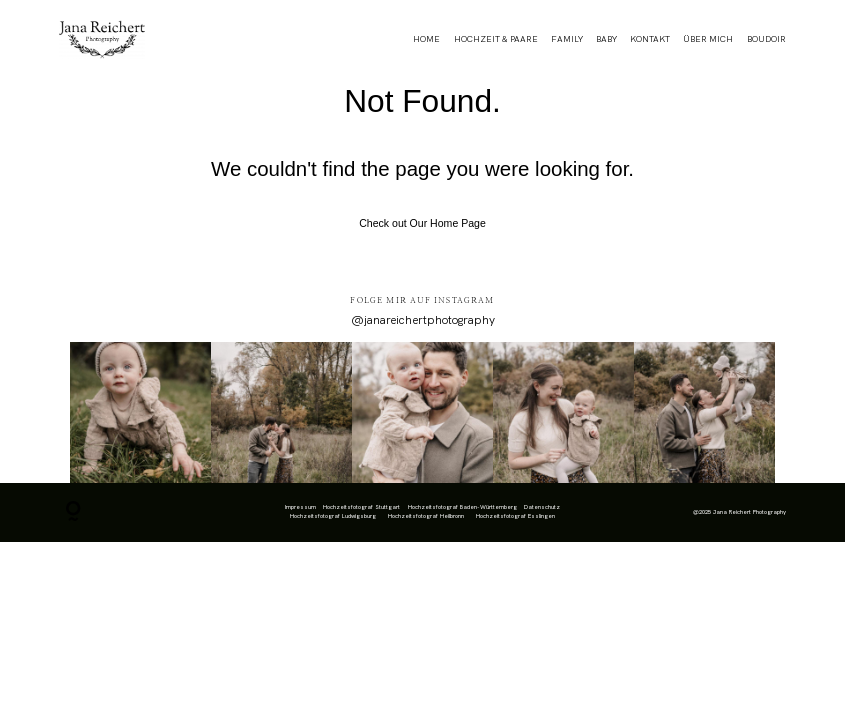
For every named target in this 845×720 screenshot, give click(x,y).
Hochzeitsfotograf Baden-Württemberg (462, 507)
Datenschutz (542, 507)
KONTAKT (650, 39)
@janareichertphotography (423, 320)
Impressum (300, 507)
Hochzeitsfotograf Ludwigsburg (333, 516)
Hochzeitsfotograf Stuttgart (361, 507)
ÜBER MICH (708, 39)
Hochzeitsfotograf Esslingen (515, 516)
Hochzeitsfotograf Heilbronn (426, 516)
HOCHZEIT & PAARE (496, 39)
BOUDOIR (766, 39)
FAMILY (567, 39)
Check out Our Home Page (422, 223)
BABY (606, 39)
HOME (426, 39)
